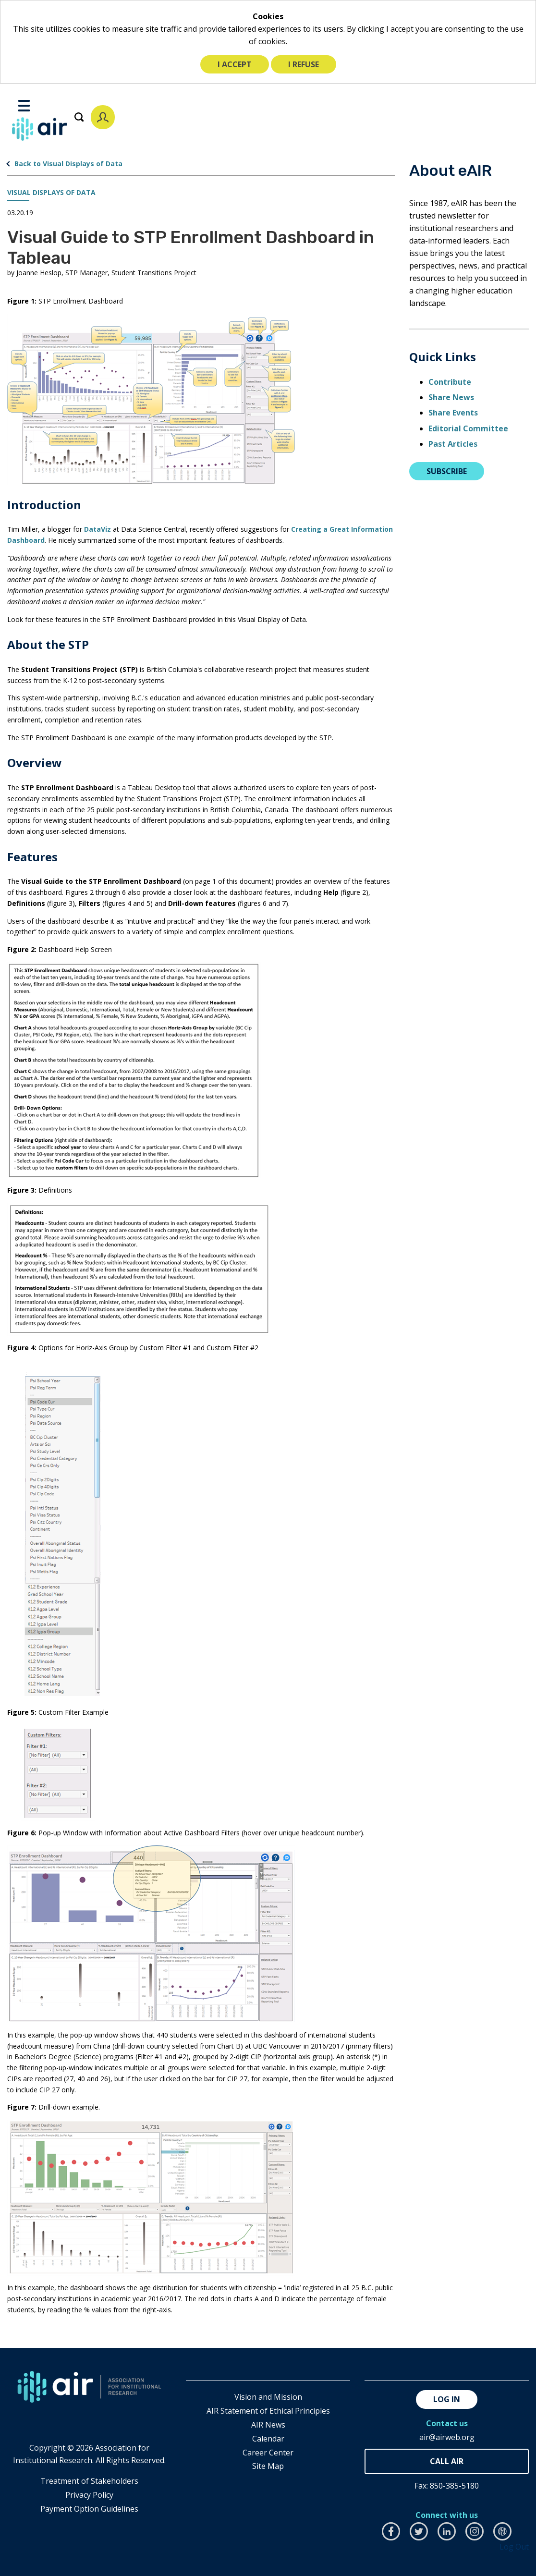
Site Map (268, 2466)
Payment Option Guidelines (89, 2508)
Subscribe (446, 471)
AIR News (268, 2424)
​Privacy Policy (89, 2495)
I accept (235, 64)
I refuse (303, 64)
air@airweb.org (447, 2437)
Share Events (453, 412)
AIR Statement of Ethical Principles (268, 2410)
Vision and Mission (268, 2397)
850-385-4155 (447, 2461)
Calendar (268, 2438)
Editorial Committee (468, 428)
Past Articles (452, 444)
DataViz (97, 529)
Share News (451, 397)
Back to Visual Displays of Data (68, 163)
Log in (446, 2399)
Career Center (268, 2452)
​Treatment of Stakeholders (89, 2481)
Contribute (449, 382)
